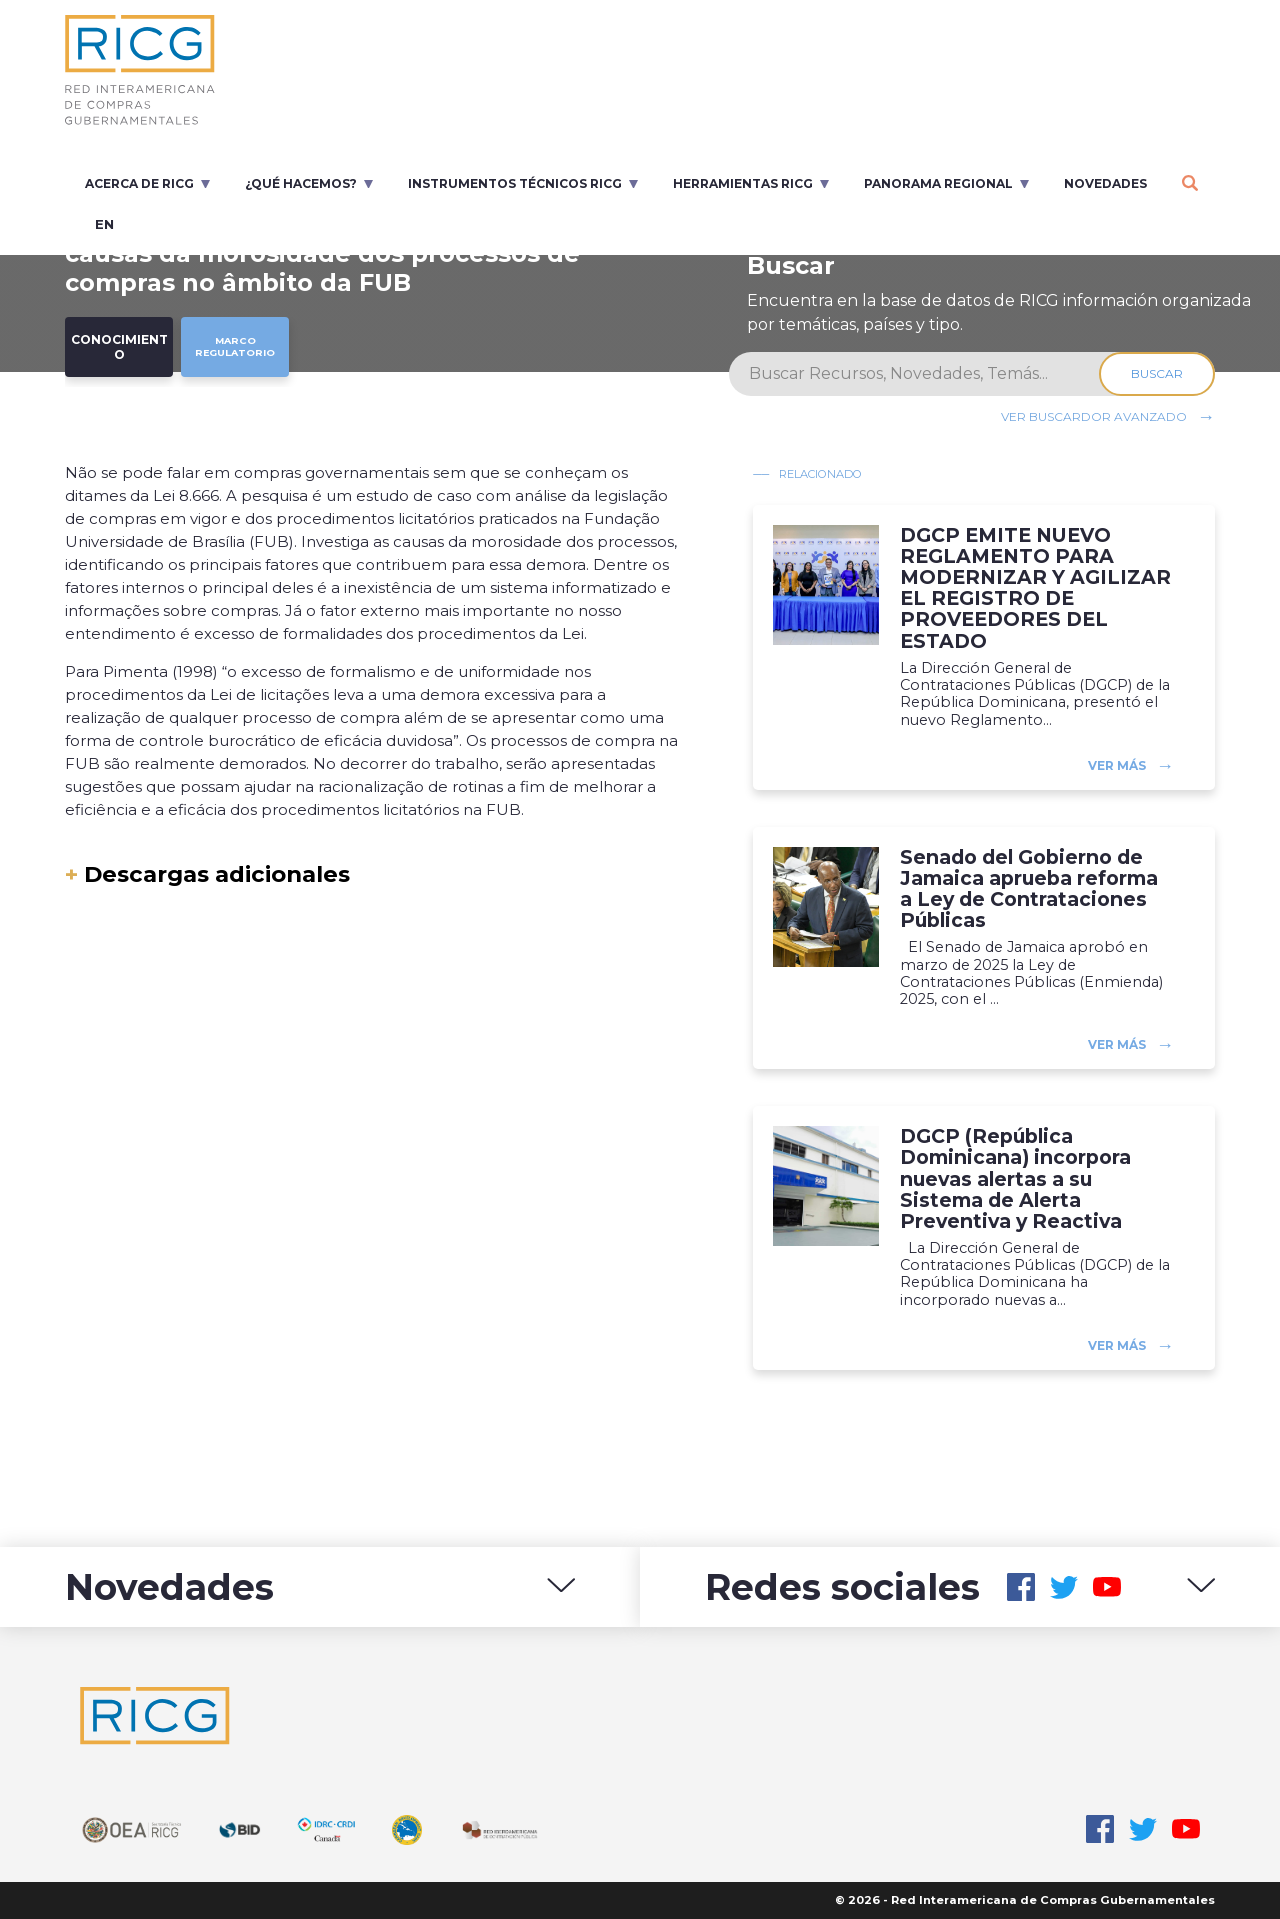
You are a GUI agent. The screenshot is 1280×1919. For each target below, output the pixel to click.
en (104, 224)
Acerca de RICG (139, 183)
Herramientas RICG (743, 183)
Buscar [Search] (1157, 373)
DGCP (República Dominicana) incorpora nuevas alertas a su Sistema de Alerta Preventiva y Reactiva (1015, 1179)
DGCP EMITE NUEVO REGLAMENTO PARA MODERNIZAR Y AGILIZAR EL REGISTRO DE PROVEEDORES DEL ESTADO (1035, 588)
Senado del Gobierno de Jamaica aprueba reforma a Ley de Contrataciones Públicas (1029, 889)
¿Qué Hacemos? (301, 183)
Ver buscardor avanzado (1094, 416)
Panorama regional (938, 183)
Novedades (1105, 183)
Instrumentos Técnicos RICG (515, 183)
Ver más (1117, 765)
